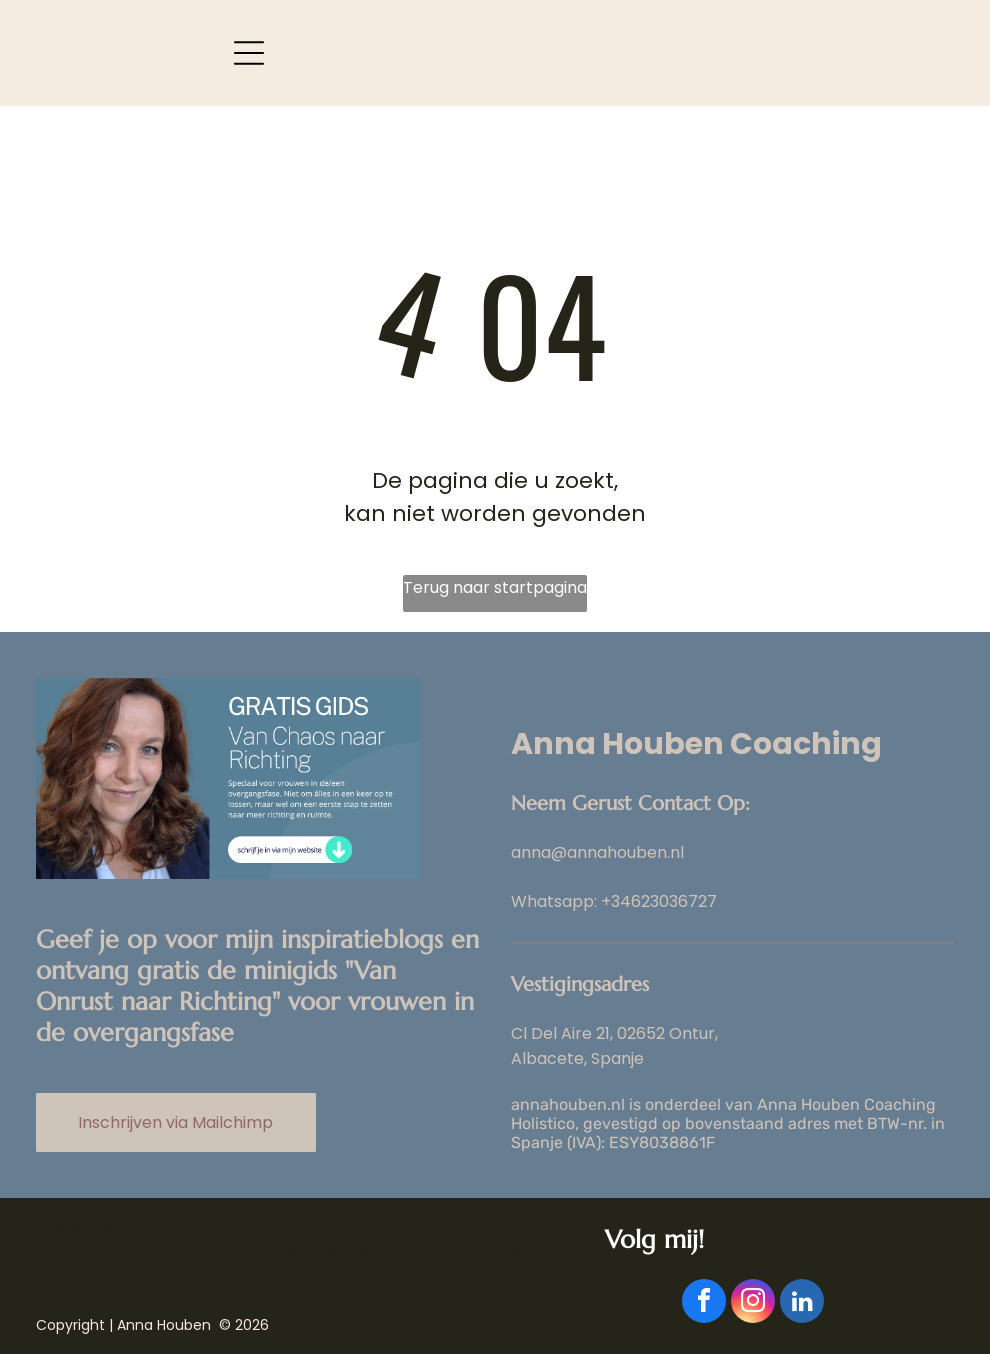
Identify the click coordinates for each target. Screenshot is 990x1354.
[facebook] (704, 1303)
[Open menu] (249, 53)
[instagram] (753, 1303)
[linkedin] (802, 1303)
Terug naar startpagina (495, 587)
